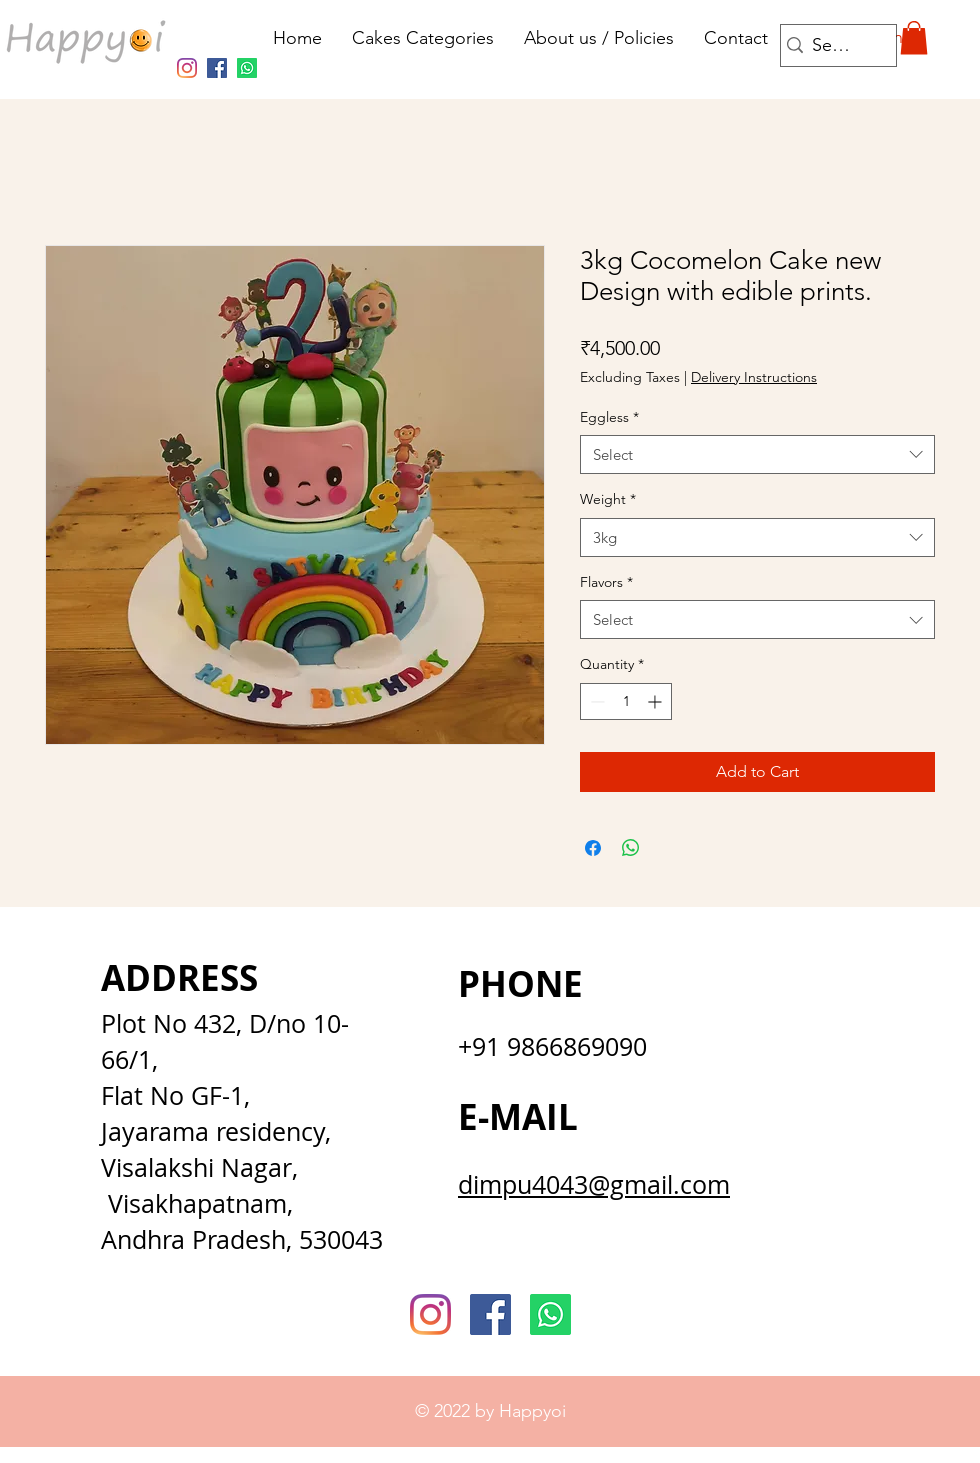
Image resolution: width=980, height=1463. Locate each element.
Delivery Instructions (754, 377)
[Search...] (833, 45)
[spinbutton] (626, 701)
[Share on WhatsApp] (631, 848)
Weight (608, 499)
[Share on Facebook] (593, 848)
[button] (914, 37)
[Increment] (656, 701)
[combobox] (757, 454)
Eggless (609, 417)
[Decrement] (595, 701)
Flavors (606, 582)
